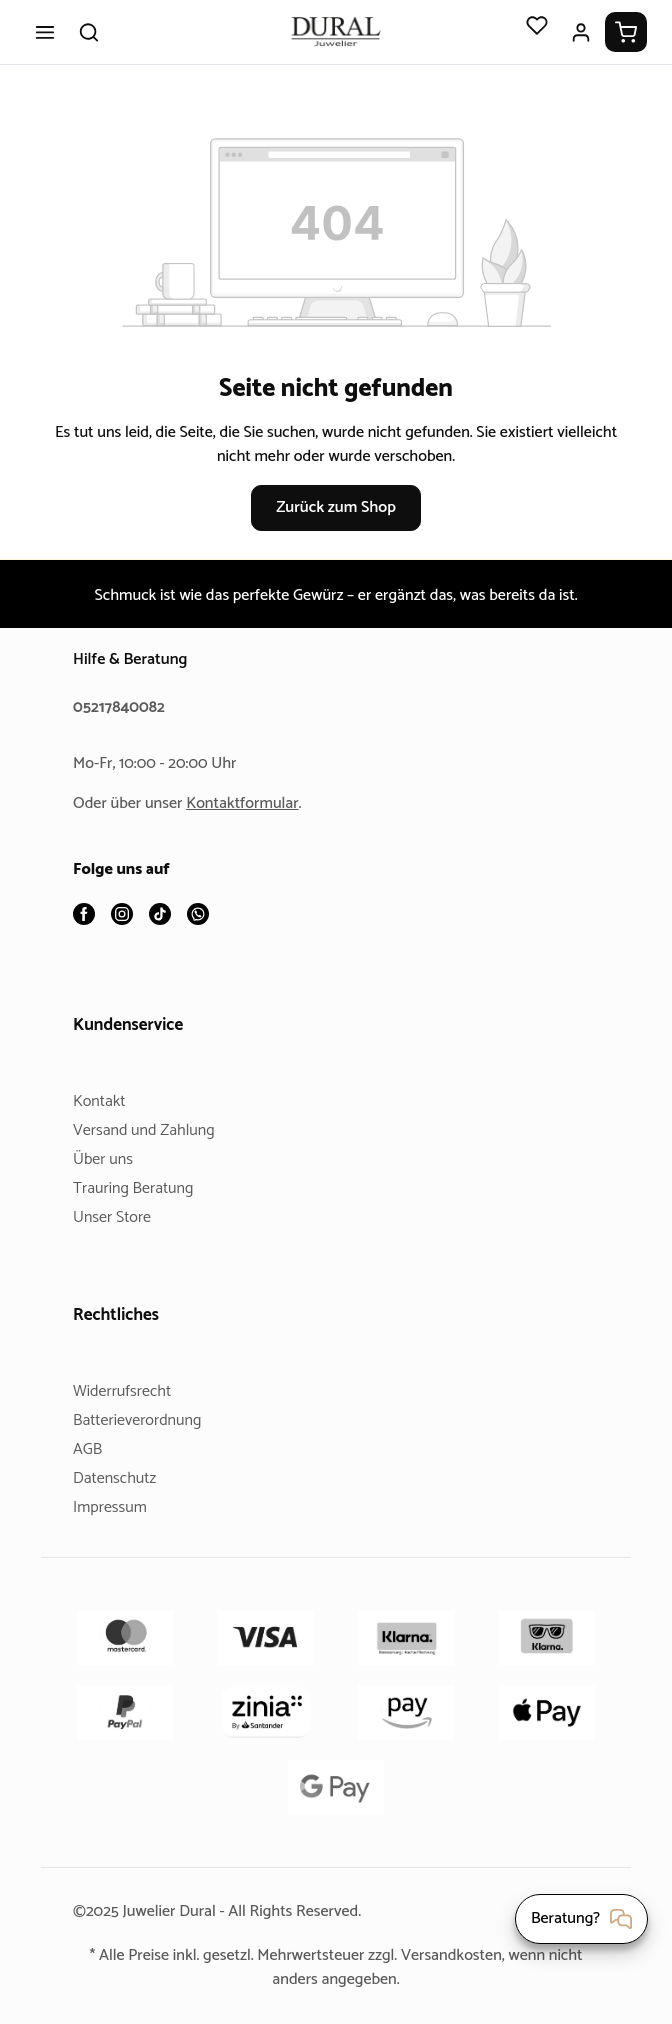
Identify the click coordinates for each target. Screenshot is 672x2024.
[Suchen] (89, 32)
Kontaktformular (250, 804)
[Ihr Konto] (581, 32)
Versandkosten (481, 1955)
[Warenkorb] (626, 32)
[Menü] (45, 32)
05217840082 (122, 708)
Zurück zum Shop (336, 507)
